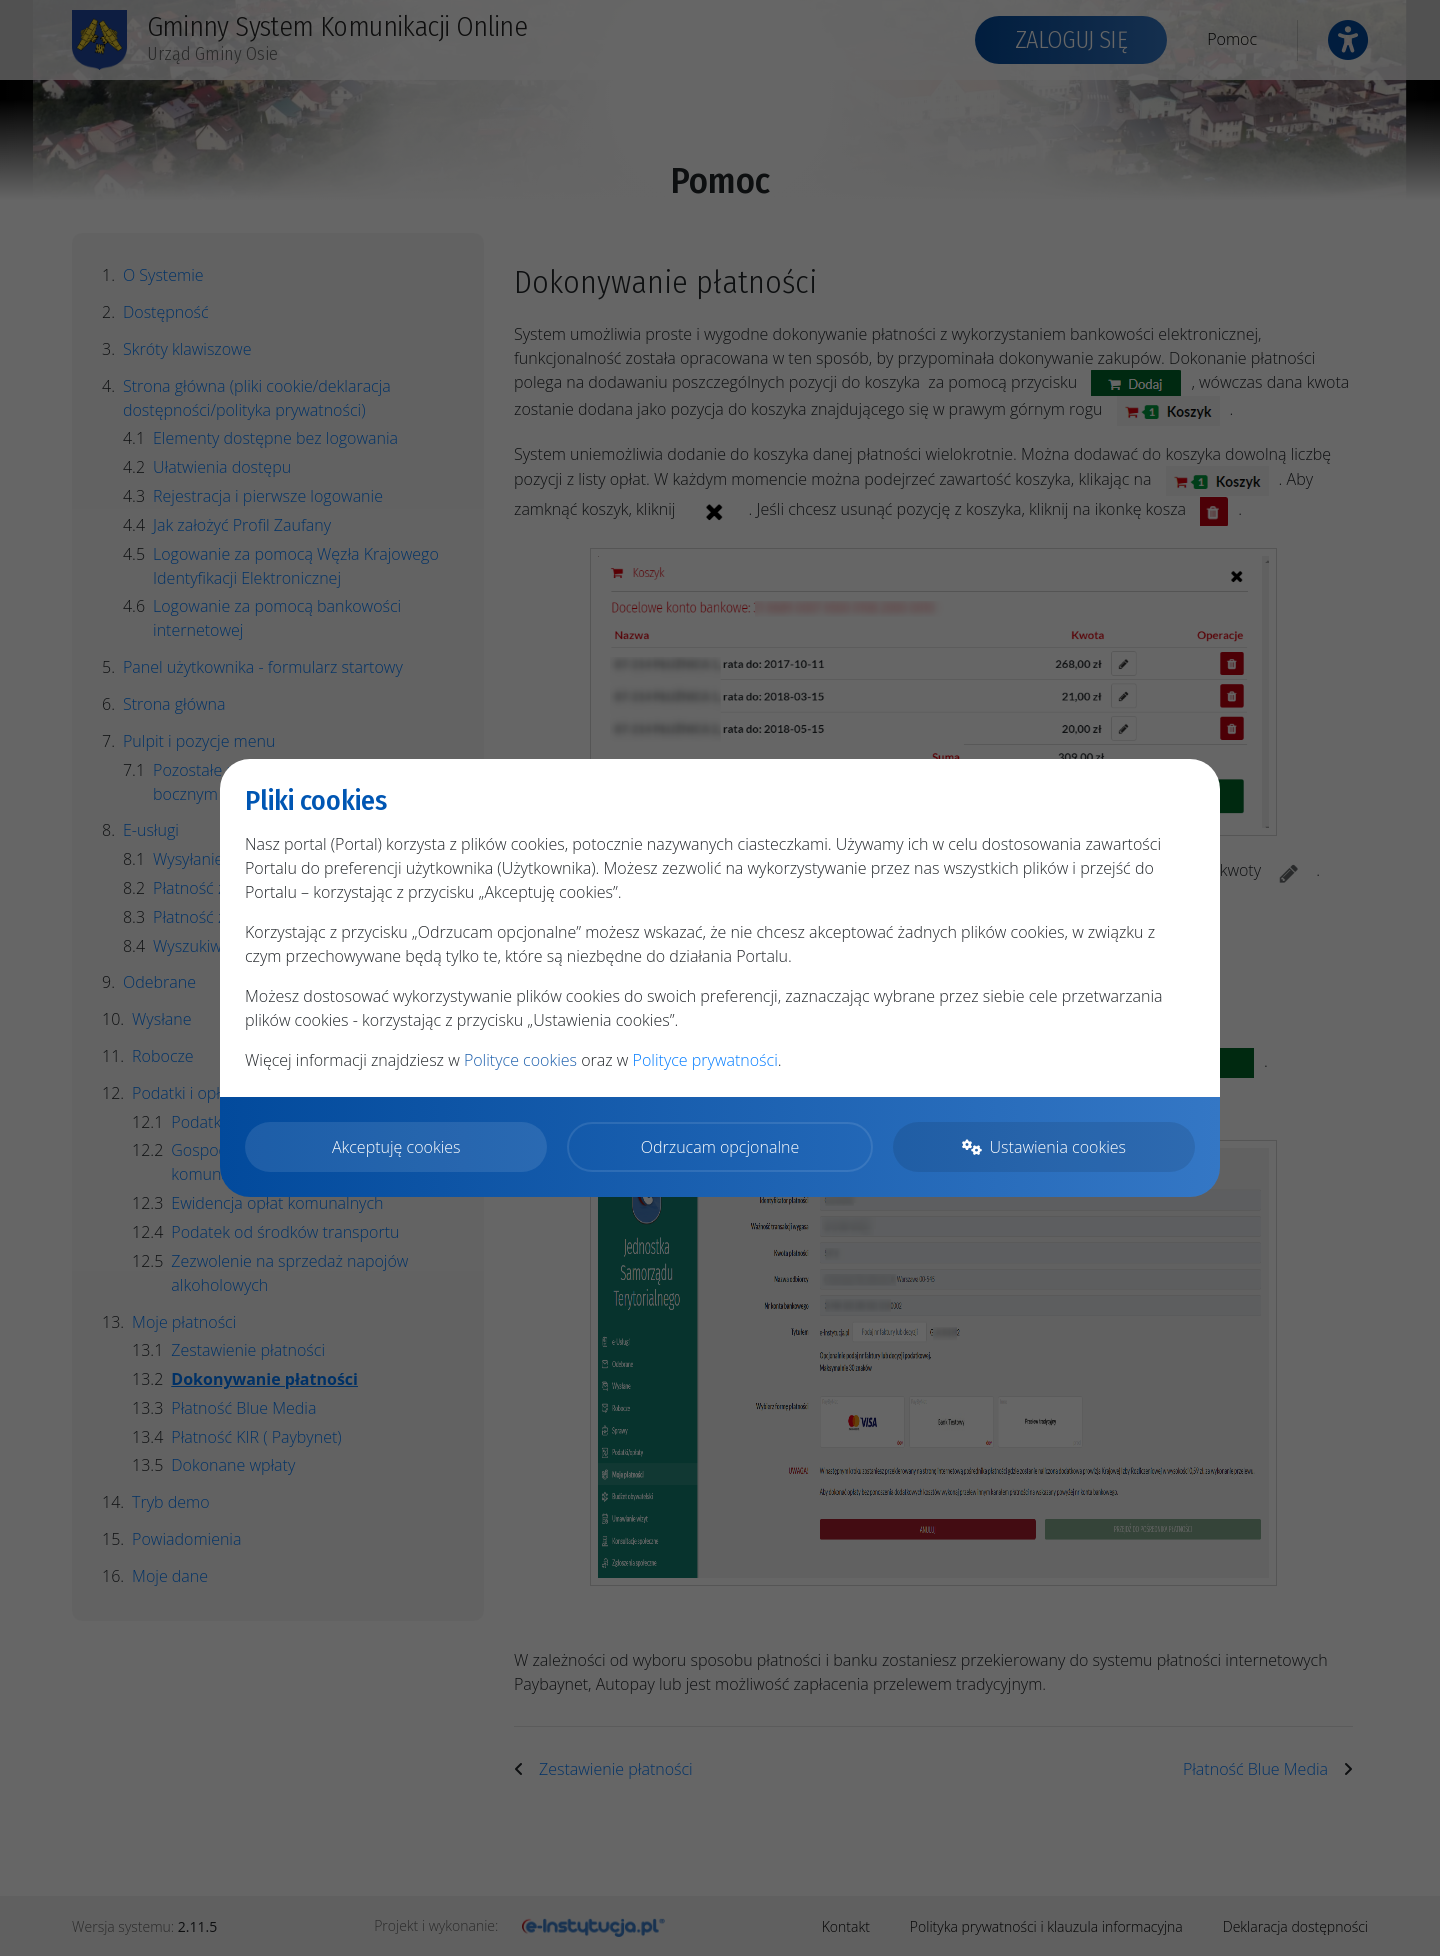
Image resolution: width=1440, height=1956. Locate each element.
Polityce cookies (520, 1060)
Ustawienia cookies (1044, 1147)
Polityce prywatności (705, 1060)
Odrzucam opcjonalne (720, 1147)
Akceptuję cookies (396, 1147)
